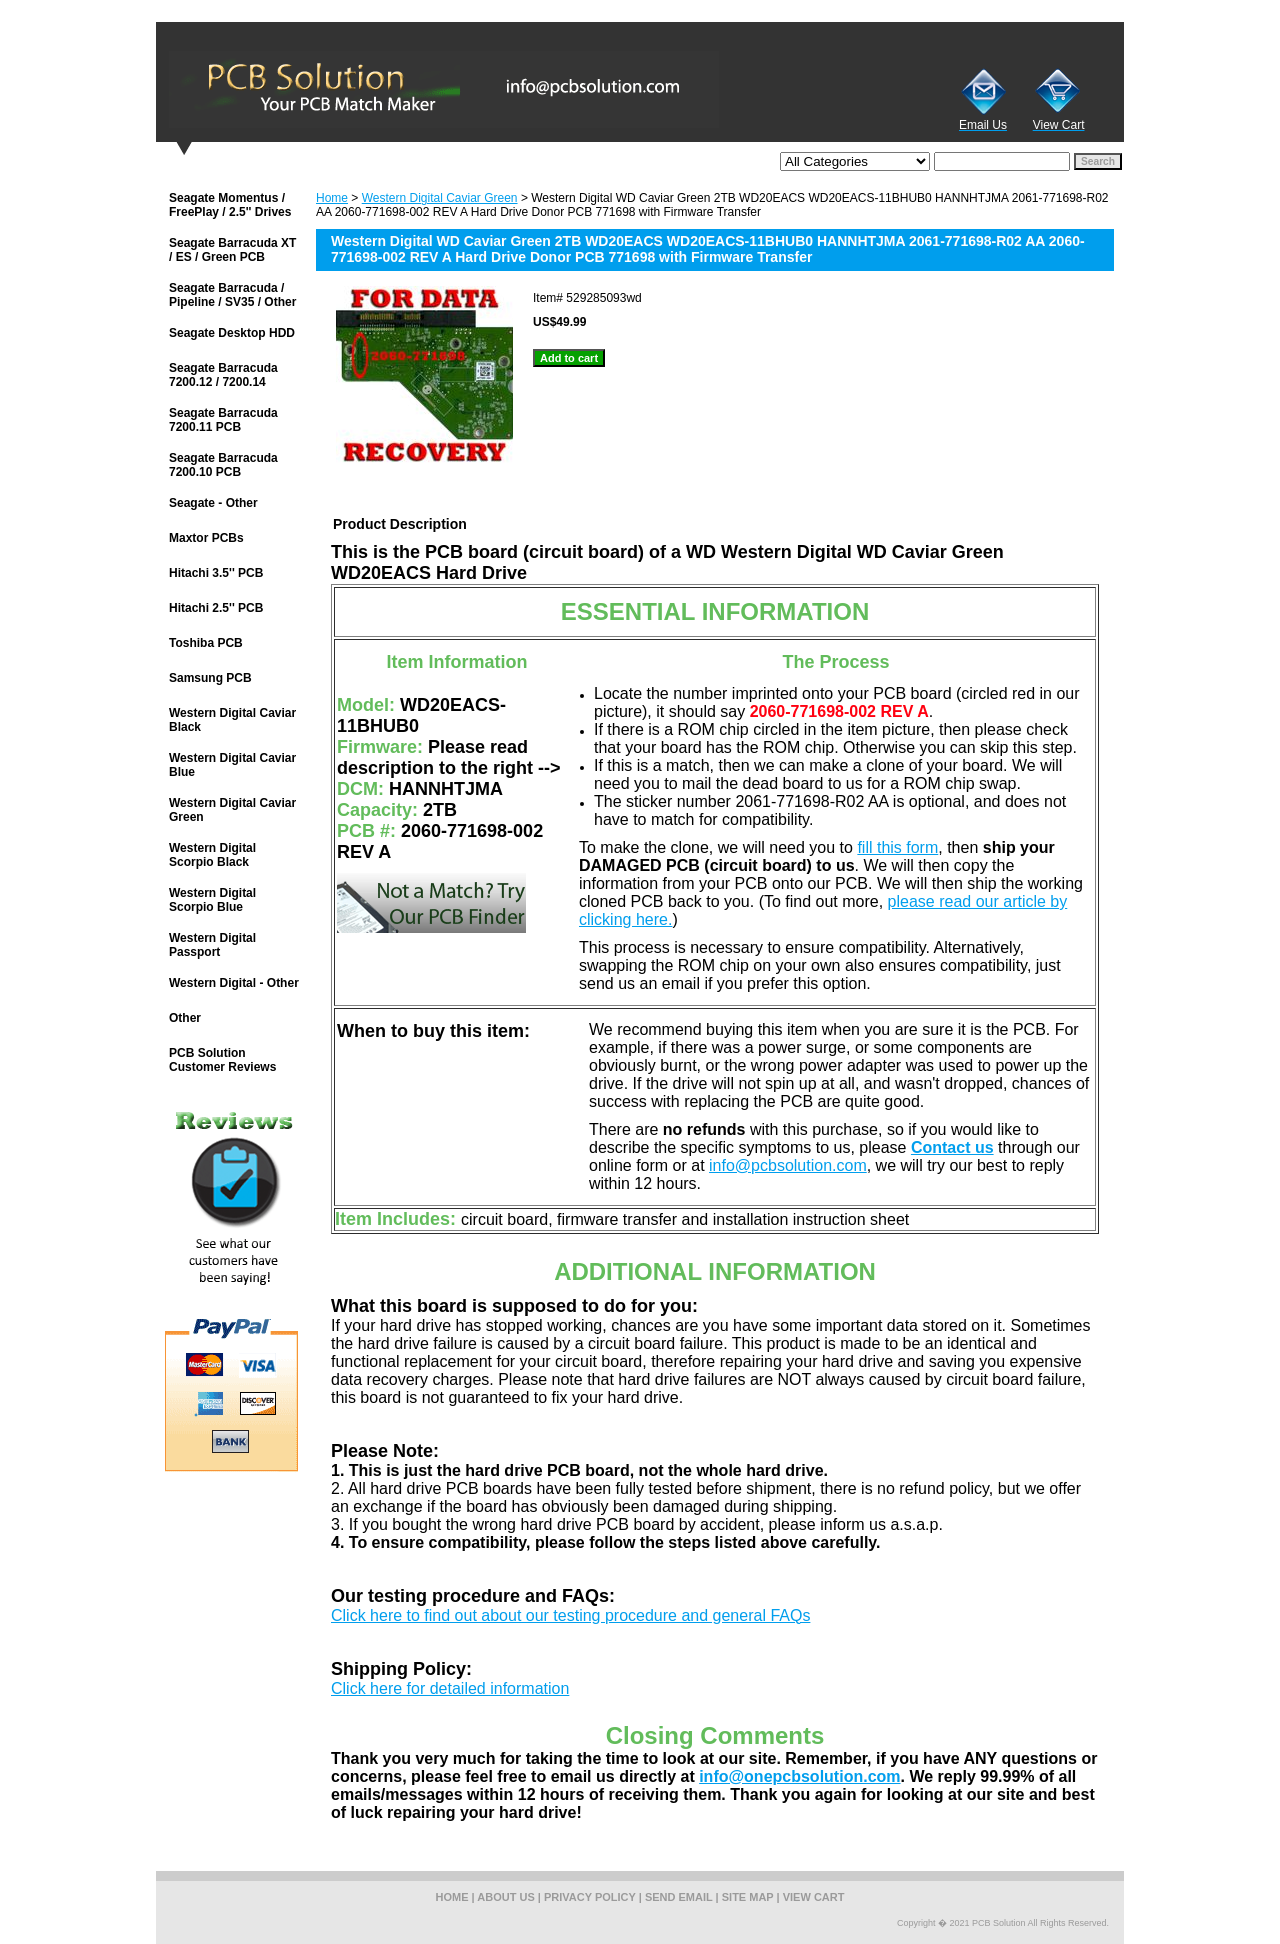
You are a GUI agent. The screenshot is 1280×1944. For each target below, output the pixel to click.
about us (505, 1897)
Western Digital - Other (234, 983)
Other (185, 1018)
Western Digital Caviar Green (440, 198)
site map (748, 1897)
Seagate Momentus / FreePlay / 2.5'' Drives (230, 205)
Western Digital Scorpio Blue (212, 900)
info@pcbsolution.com (788, 1165)
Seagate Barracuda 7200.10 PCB (223, 465)
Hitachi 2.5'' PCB (216, 608)
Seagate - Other (213, 503)
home (452, 1897)
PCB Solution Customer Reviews (222, 1060)
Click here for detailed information (450, 1688)
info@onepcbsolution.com (799, 1776)
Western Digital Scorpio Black (212, 855)
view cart (814, 1897)
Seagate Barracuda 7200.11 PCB (223, 420)
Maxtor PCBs (206, 538)
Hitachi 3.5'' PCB (216, 573)
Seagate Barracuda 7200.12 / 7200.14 (223, 375)
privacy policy (590, 1897)
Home (332, 198)
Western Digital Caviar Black (232, 720)
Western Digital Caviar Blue (232, 765)
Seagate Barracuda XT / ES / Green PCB (232, 250)
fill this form (897, 847)
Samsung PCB (210, 678)
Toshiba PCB (206, 643)
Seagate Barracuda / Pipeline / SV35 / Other (232, 295)
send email (679, 1897)
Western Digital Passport (212, 945)
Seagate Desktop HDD (232, 333)
